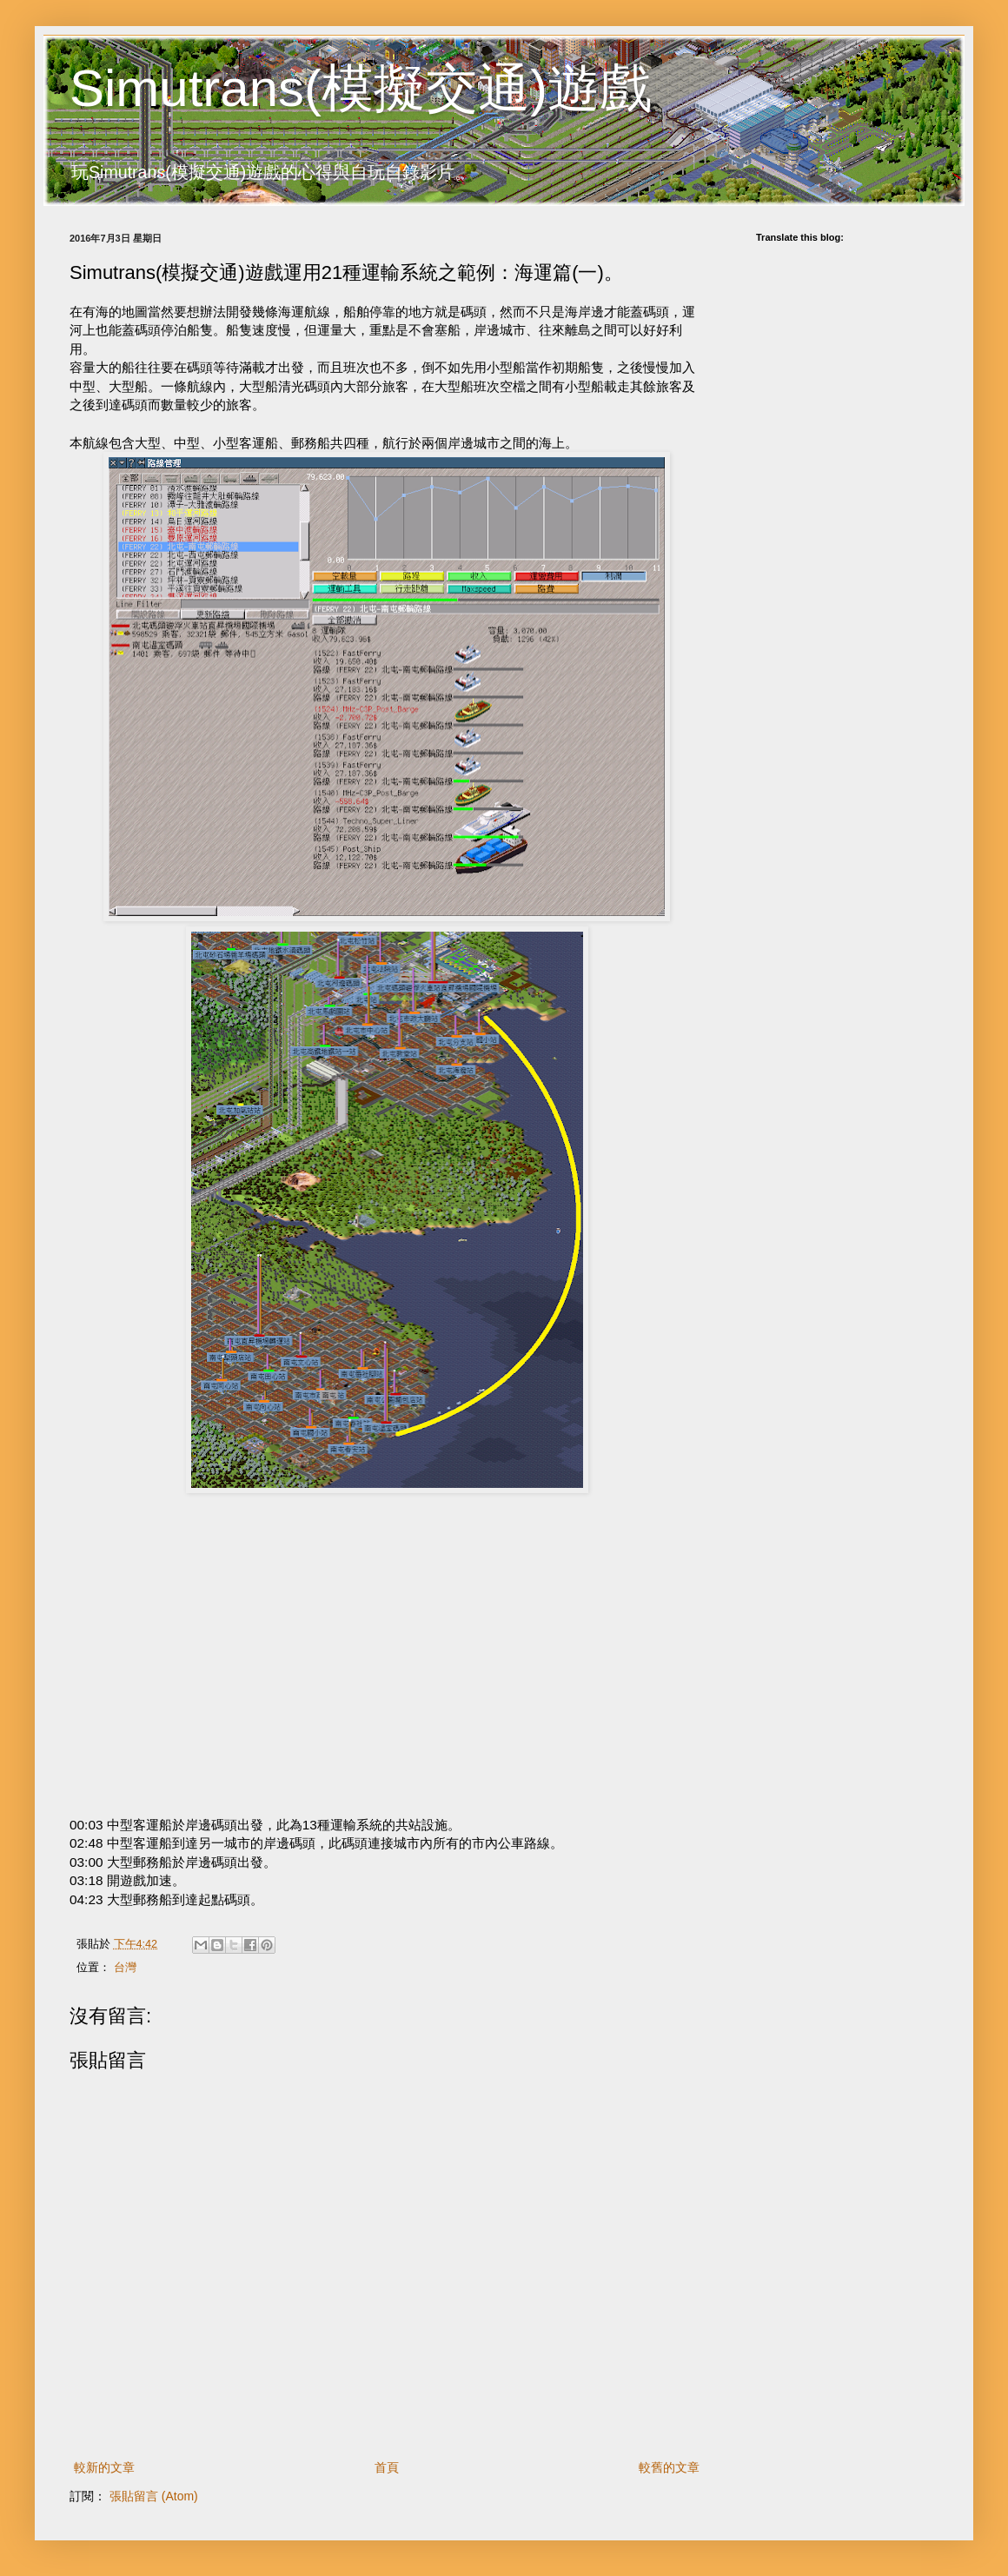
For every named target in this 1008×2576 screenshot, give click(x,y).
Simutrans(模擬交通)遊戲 (361, 88)
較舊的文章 (669, 2467)
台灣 (125, 1968)
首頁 (387, 2467)
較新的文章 (104, 2467)
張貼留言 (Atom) (153, 2496)
